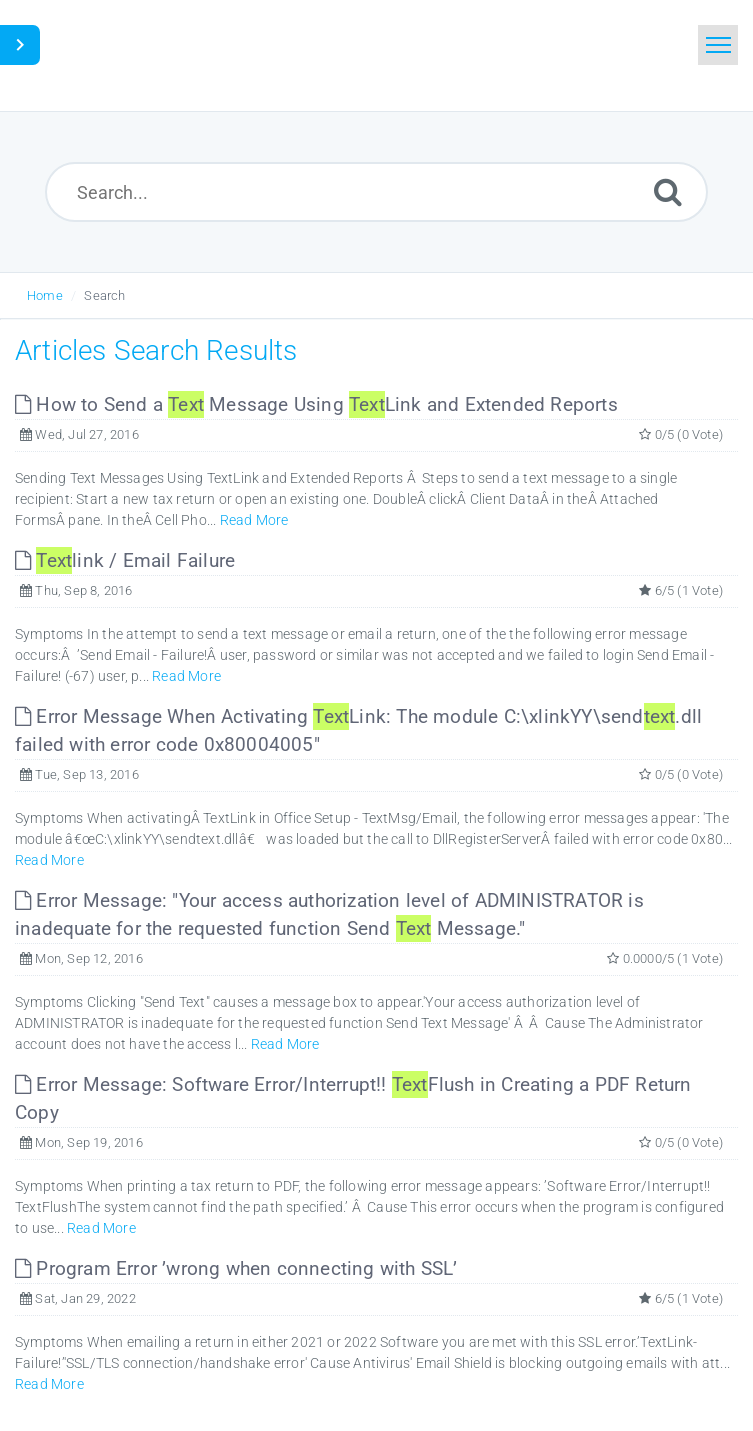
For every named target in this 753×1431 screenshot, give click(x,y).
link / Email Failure (125, 560)
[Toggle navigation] (718, 45)
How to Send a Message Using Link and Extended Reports (316, 404)
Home (45, 295)
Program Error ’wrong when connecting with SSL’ (236, 1268)
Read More (254, 520)
